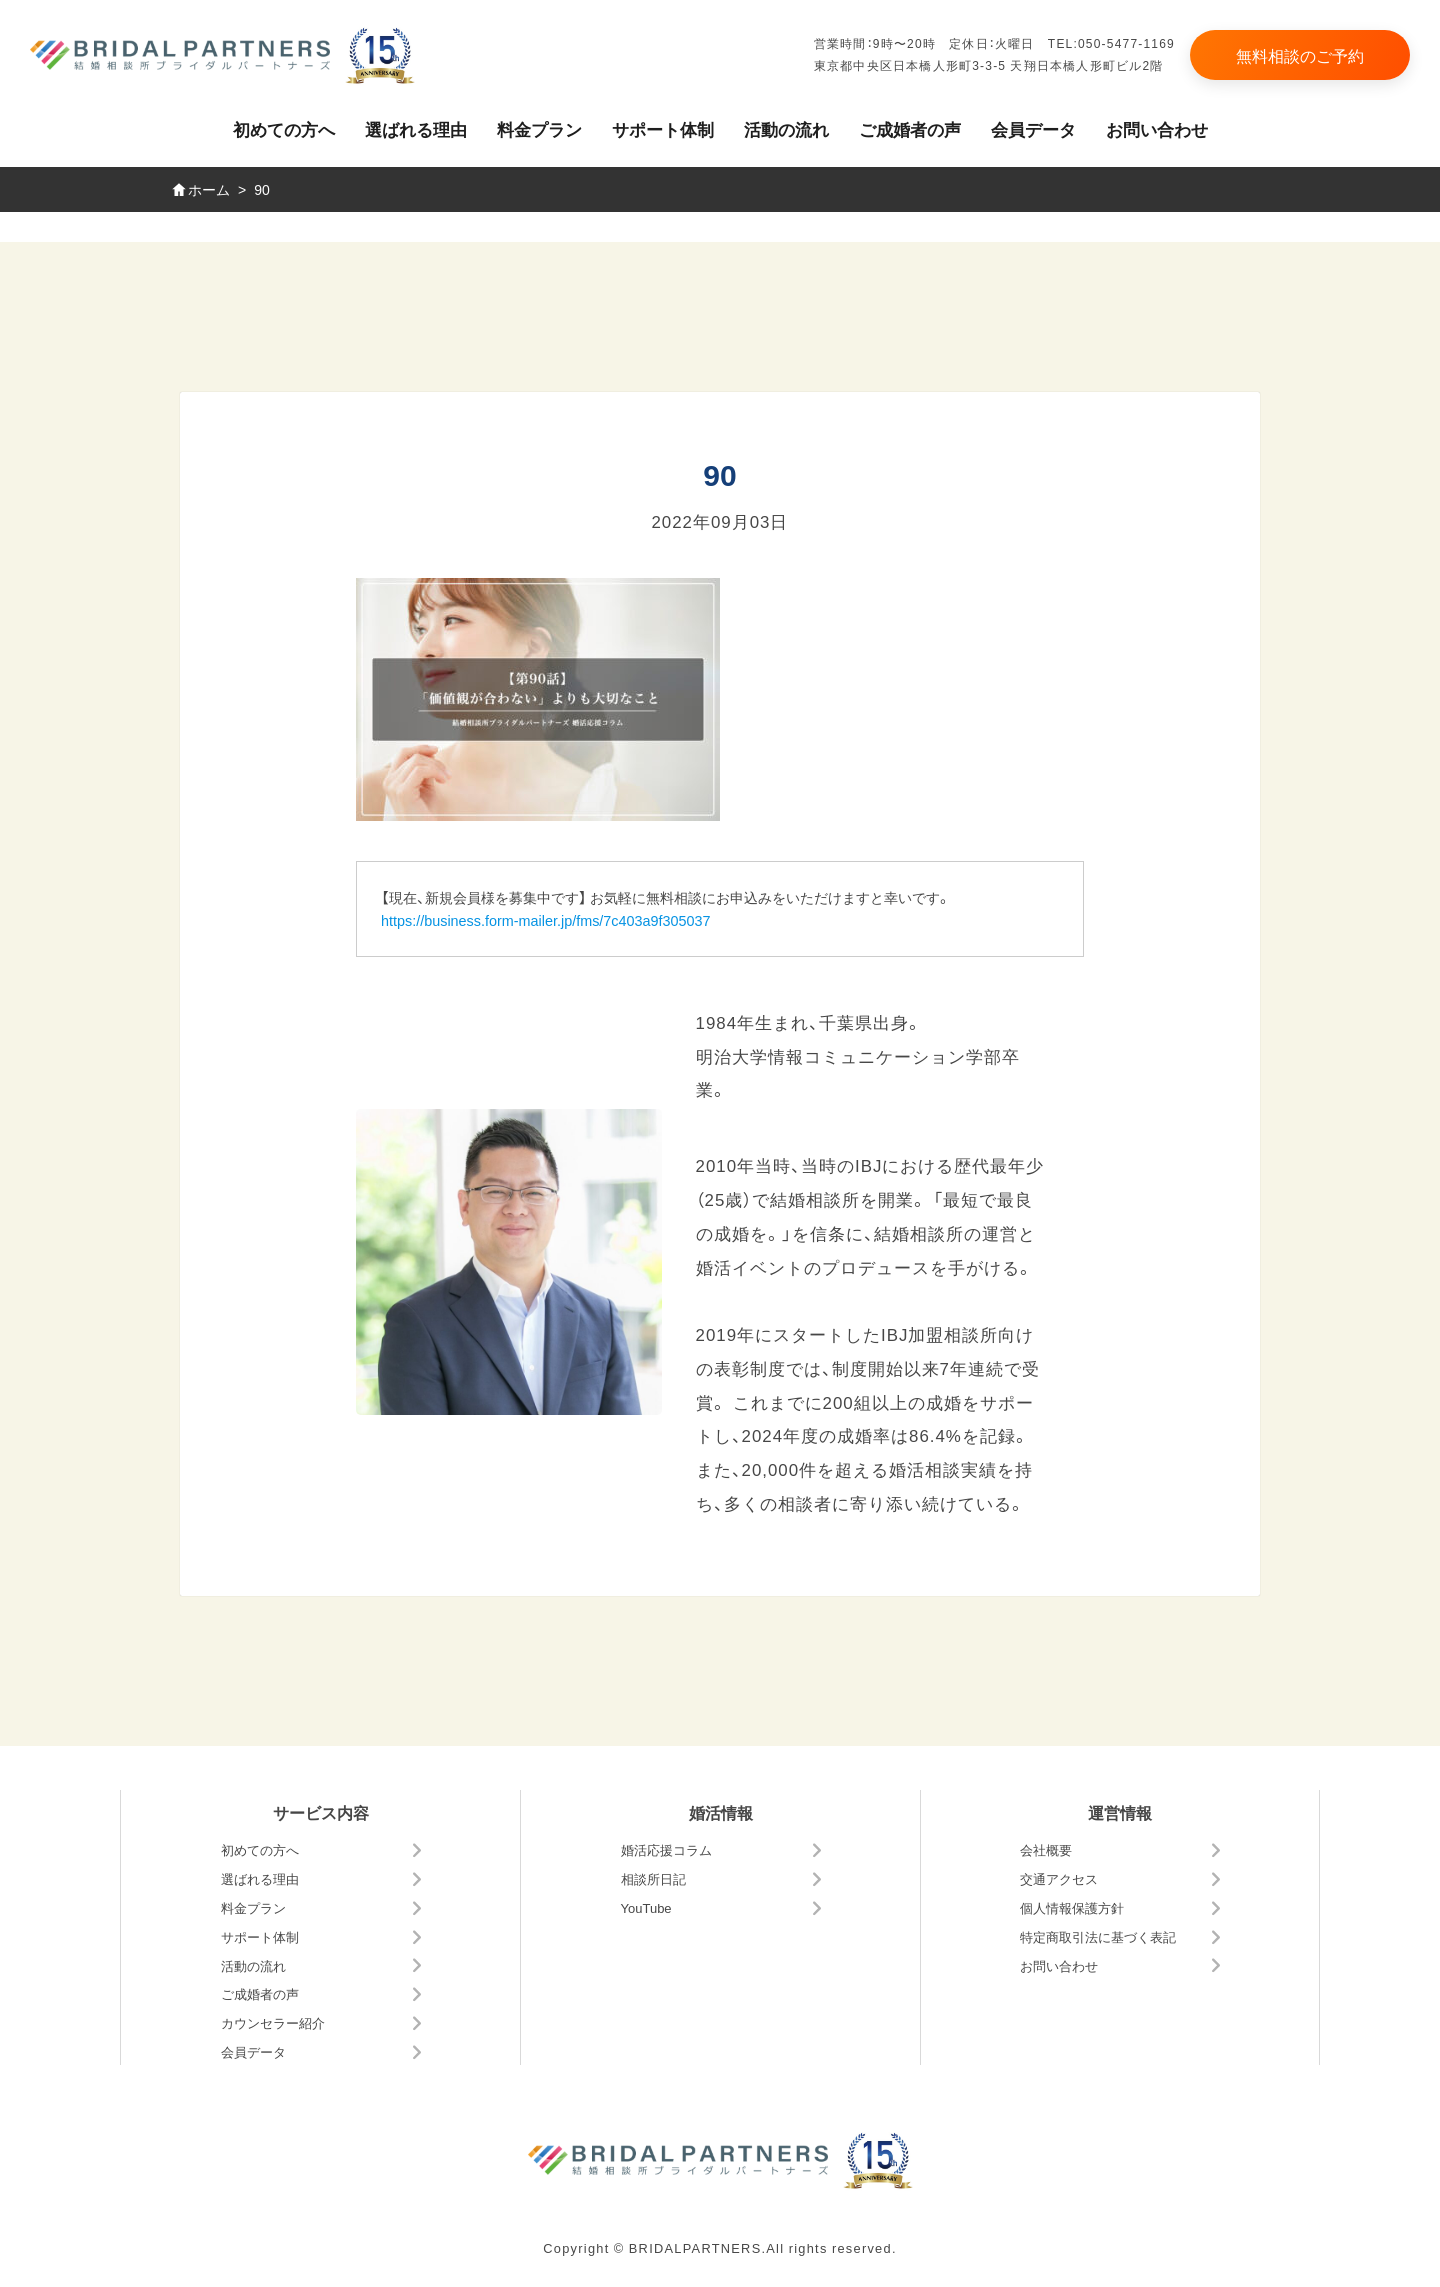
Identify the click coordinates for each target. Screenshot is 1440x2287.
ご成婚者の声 (910, 128)
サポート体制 (663, 128)
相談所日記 (653, 1878)
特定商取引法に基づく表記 (1098, 1936)
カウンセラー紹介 (273, 2022)
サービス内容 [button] (321, 1812)
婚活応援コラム (666, 1849)
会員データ (1033, 128)
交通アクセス (1059, 1878)
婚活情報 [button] (721, 1812)
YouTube (646, 1907)
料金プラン (539, 128)
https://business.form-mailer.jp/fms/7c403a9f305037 (546, 920)
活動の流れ (786, 128)
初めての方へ (284, 128)
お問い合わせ (1157, 128)
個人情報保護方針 (1072, 1907)
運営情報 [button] (1120, 1812)
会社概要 (1046, 1849)
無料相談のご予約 (1300, 55)
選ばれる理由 (416, 128)
